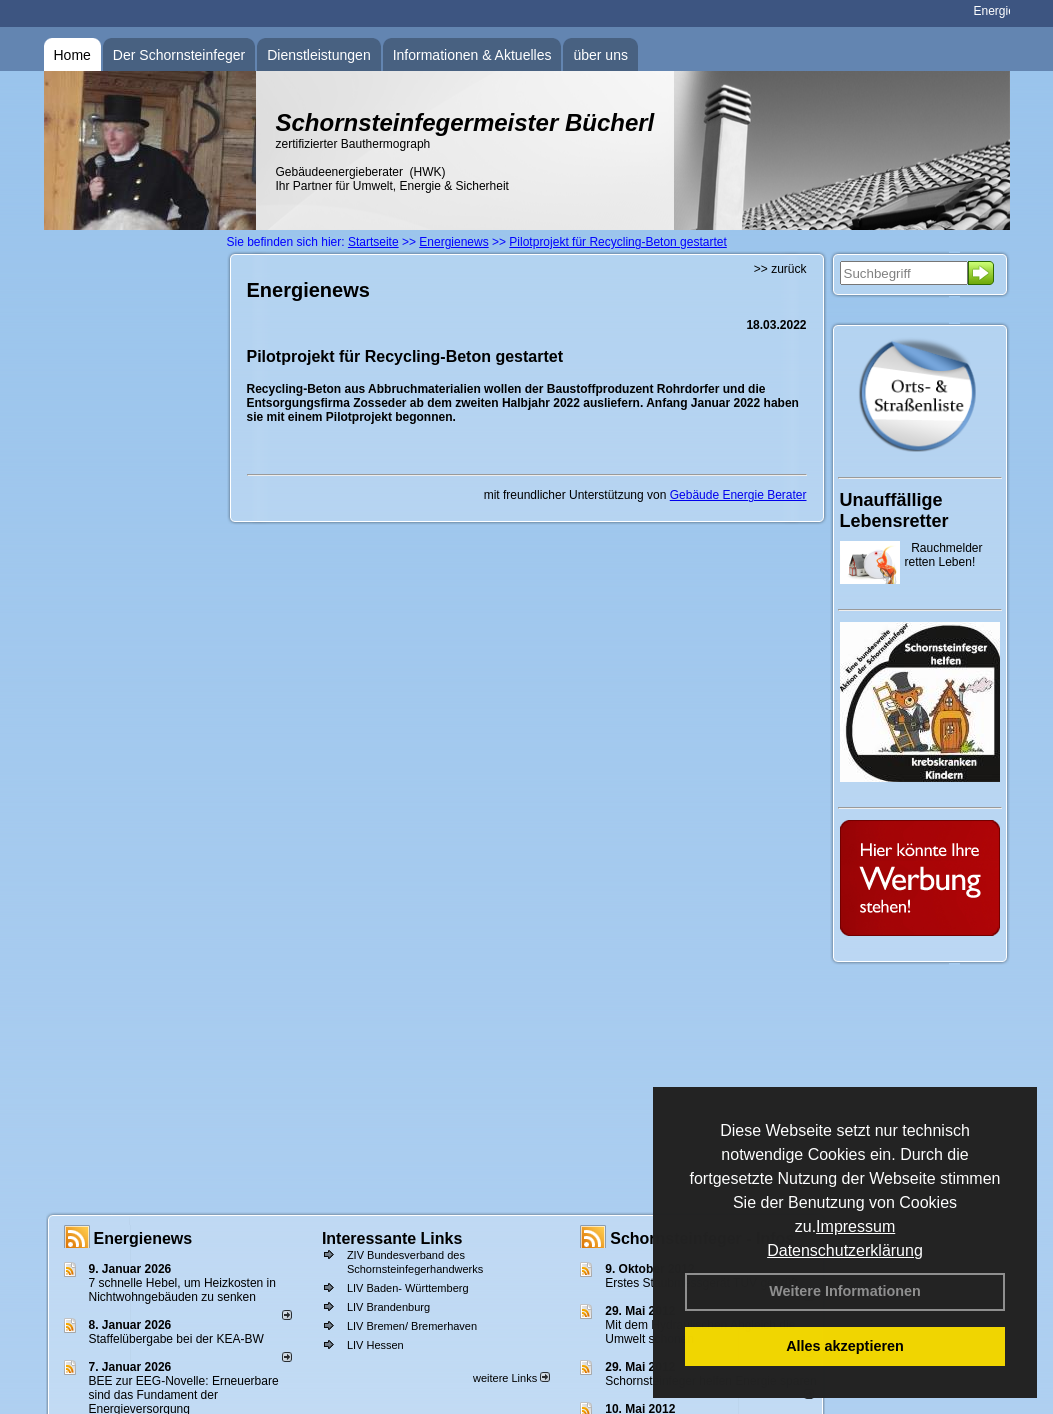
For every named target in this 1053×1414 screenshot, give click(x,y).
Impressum (855, 1226)
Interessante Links (392, 1238)
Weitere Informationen (845, 1291)
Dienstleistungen (319, 55)
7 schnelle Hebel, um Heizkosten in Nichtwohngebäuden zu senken (182, 1290)
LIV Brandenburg (388, 1307)
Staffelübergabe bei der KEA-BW (176, 1339)
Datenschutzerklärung (845, 1250)
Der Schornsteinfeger (179, 55)
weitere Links (511, 1378)
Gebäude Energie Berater (738, 495)
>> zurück (780, 269)
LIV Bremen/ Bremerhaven (412, 1326)
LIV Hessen (375, 1345)
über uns (600, 55)
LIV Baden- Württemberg (408, 1288)
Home (72, 55)
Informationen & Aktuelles (472, 55)
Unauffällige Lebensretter (894, 510)
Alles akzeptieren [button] (845, 1346)
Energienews (143, 1238)
